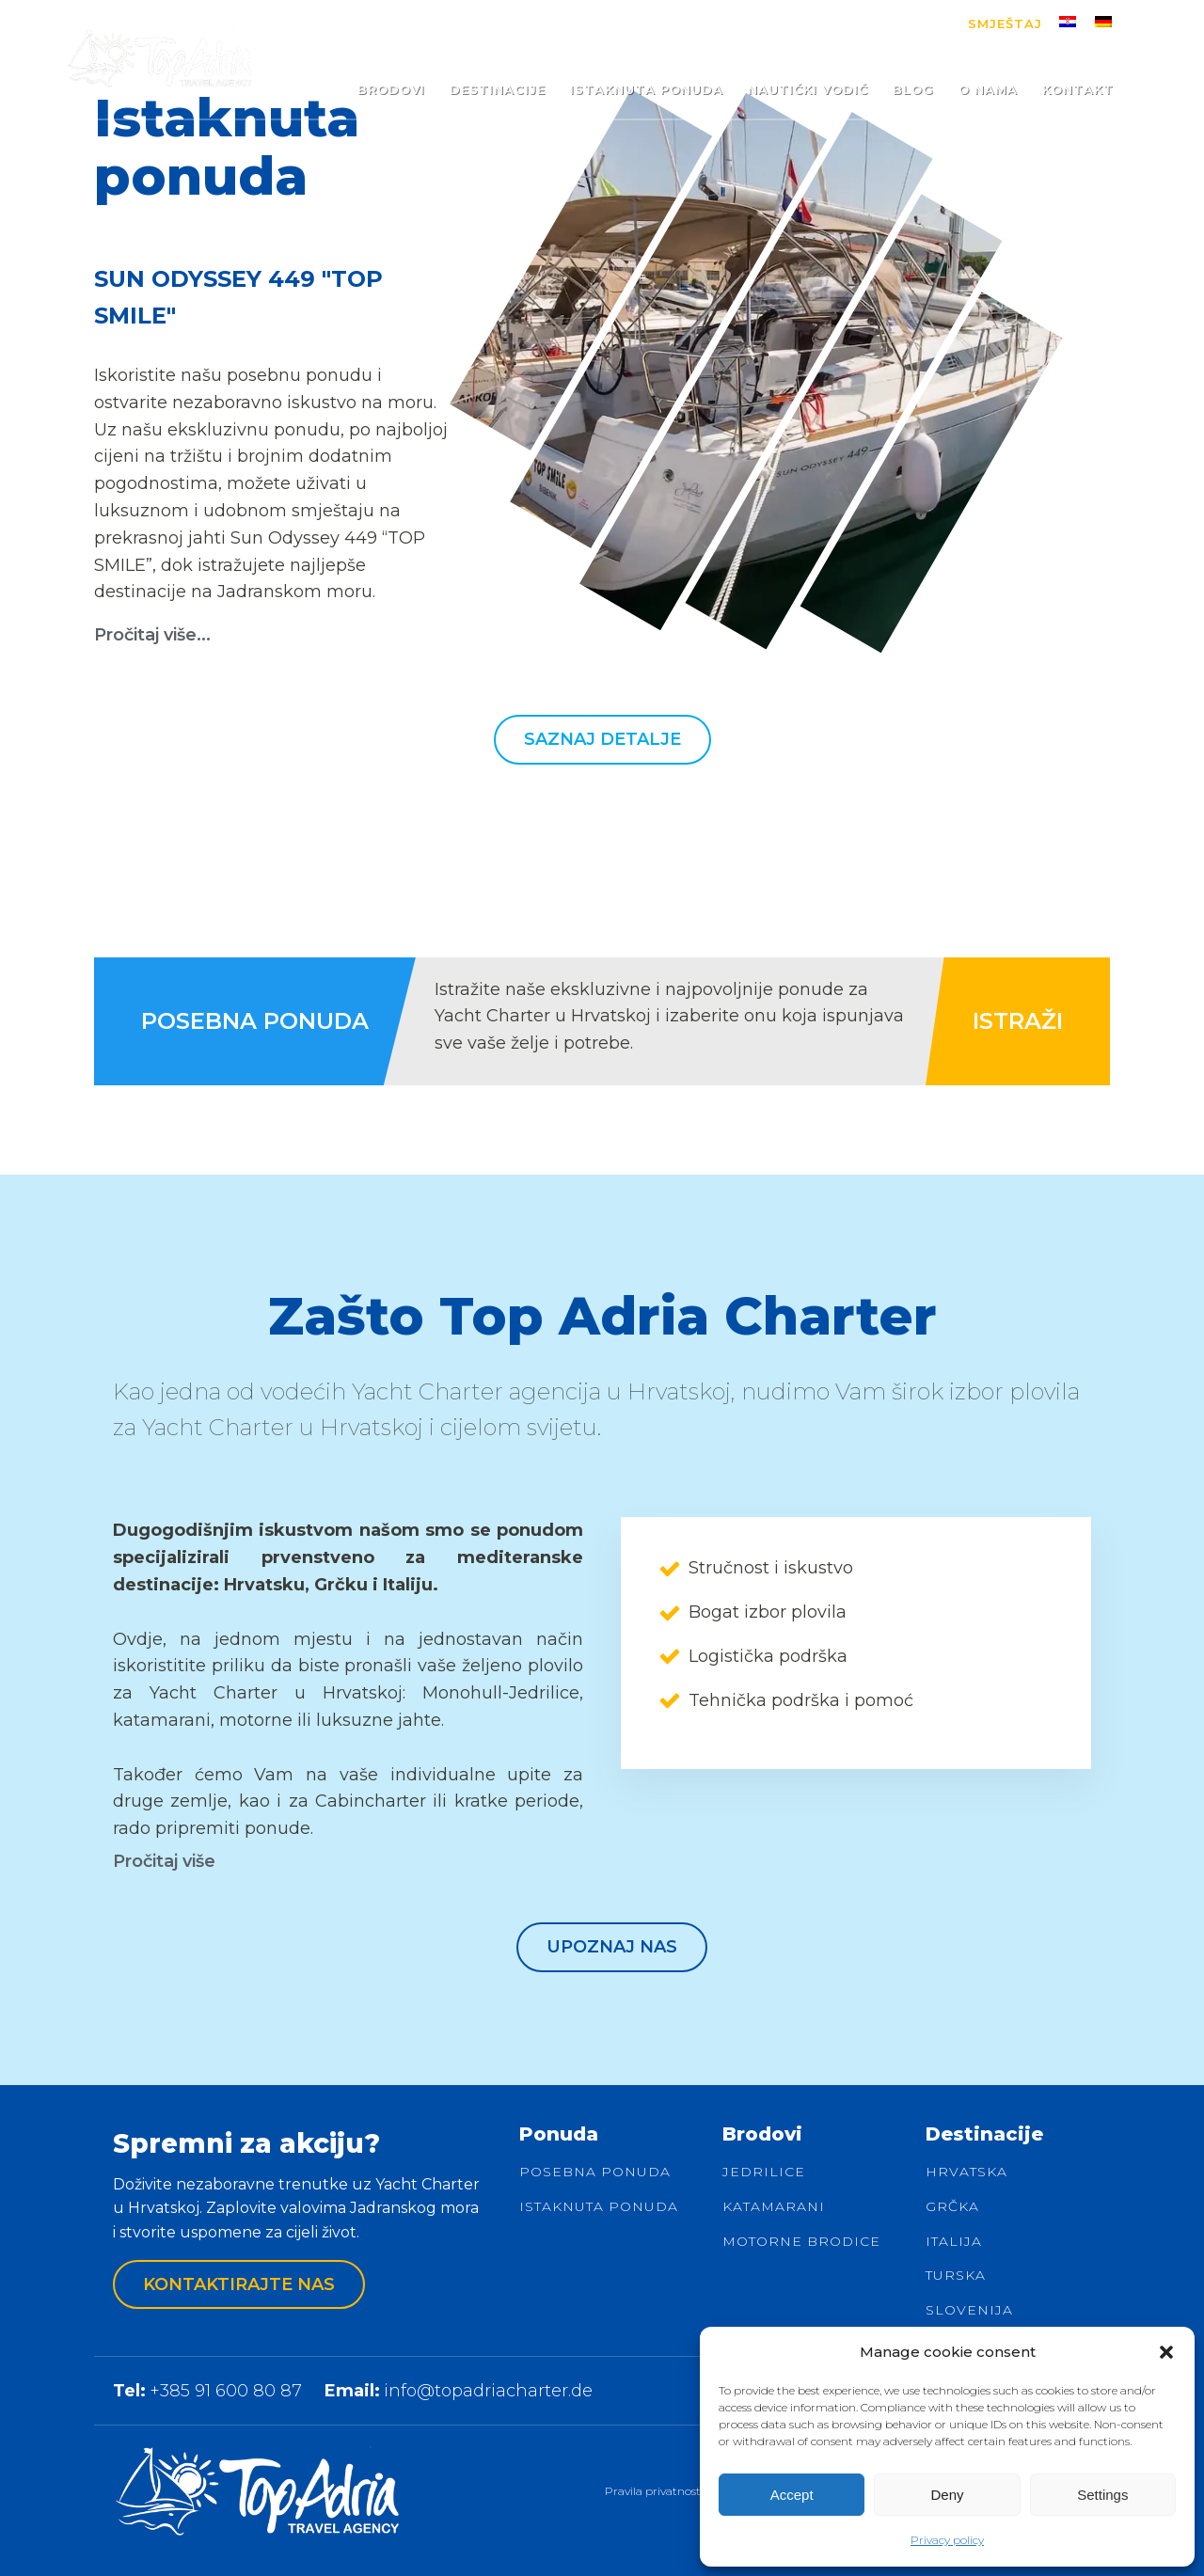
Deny (946, 2495)
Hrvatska (966, 2172)
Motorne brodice (801, 2242)
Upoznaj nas (612, 1946)
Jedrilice (763, 2172)
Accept (792, 2495)
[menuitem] (1067, 21)
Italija (954, 2242)
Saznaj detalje (602, 739)
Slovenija (969, 2310)
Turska (956, 2276)
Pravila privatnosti (654, 2491)
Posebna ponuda (595, 2172)
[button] (1166, 2352)
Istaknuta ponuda (598, 2207)
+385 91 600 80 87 (226, 2390)
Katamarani (773, 2207)
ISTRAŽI (1018, 1021)
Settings (1102, 2495)
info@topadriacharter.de (488, 2390)
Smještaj (1005, 23)
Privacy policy (947, 2540)
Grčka (952, 2207)
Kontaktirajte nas (239, 2284)
